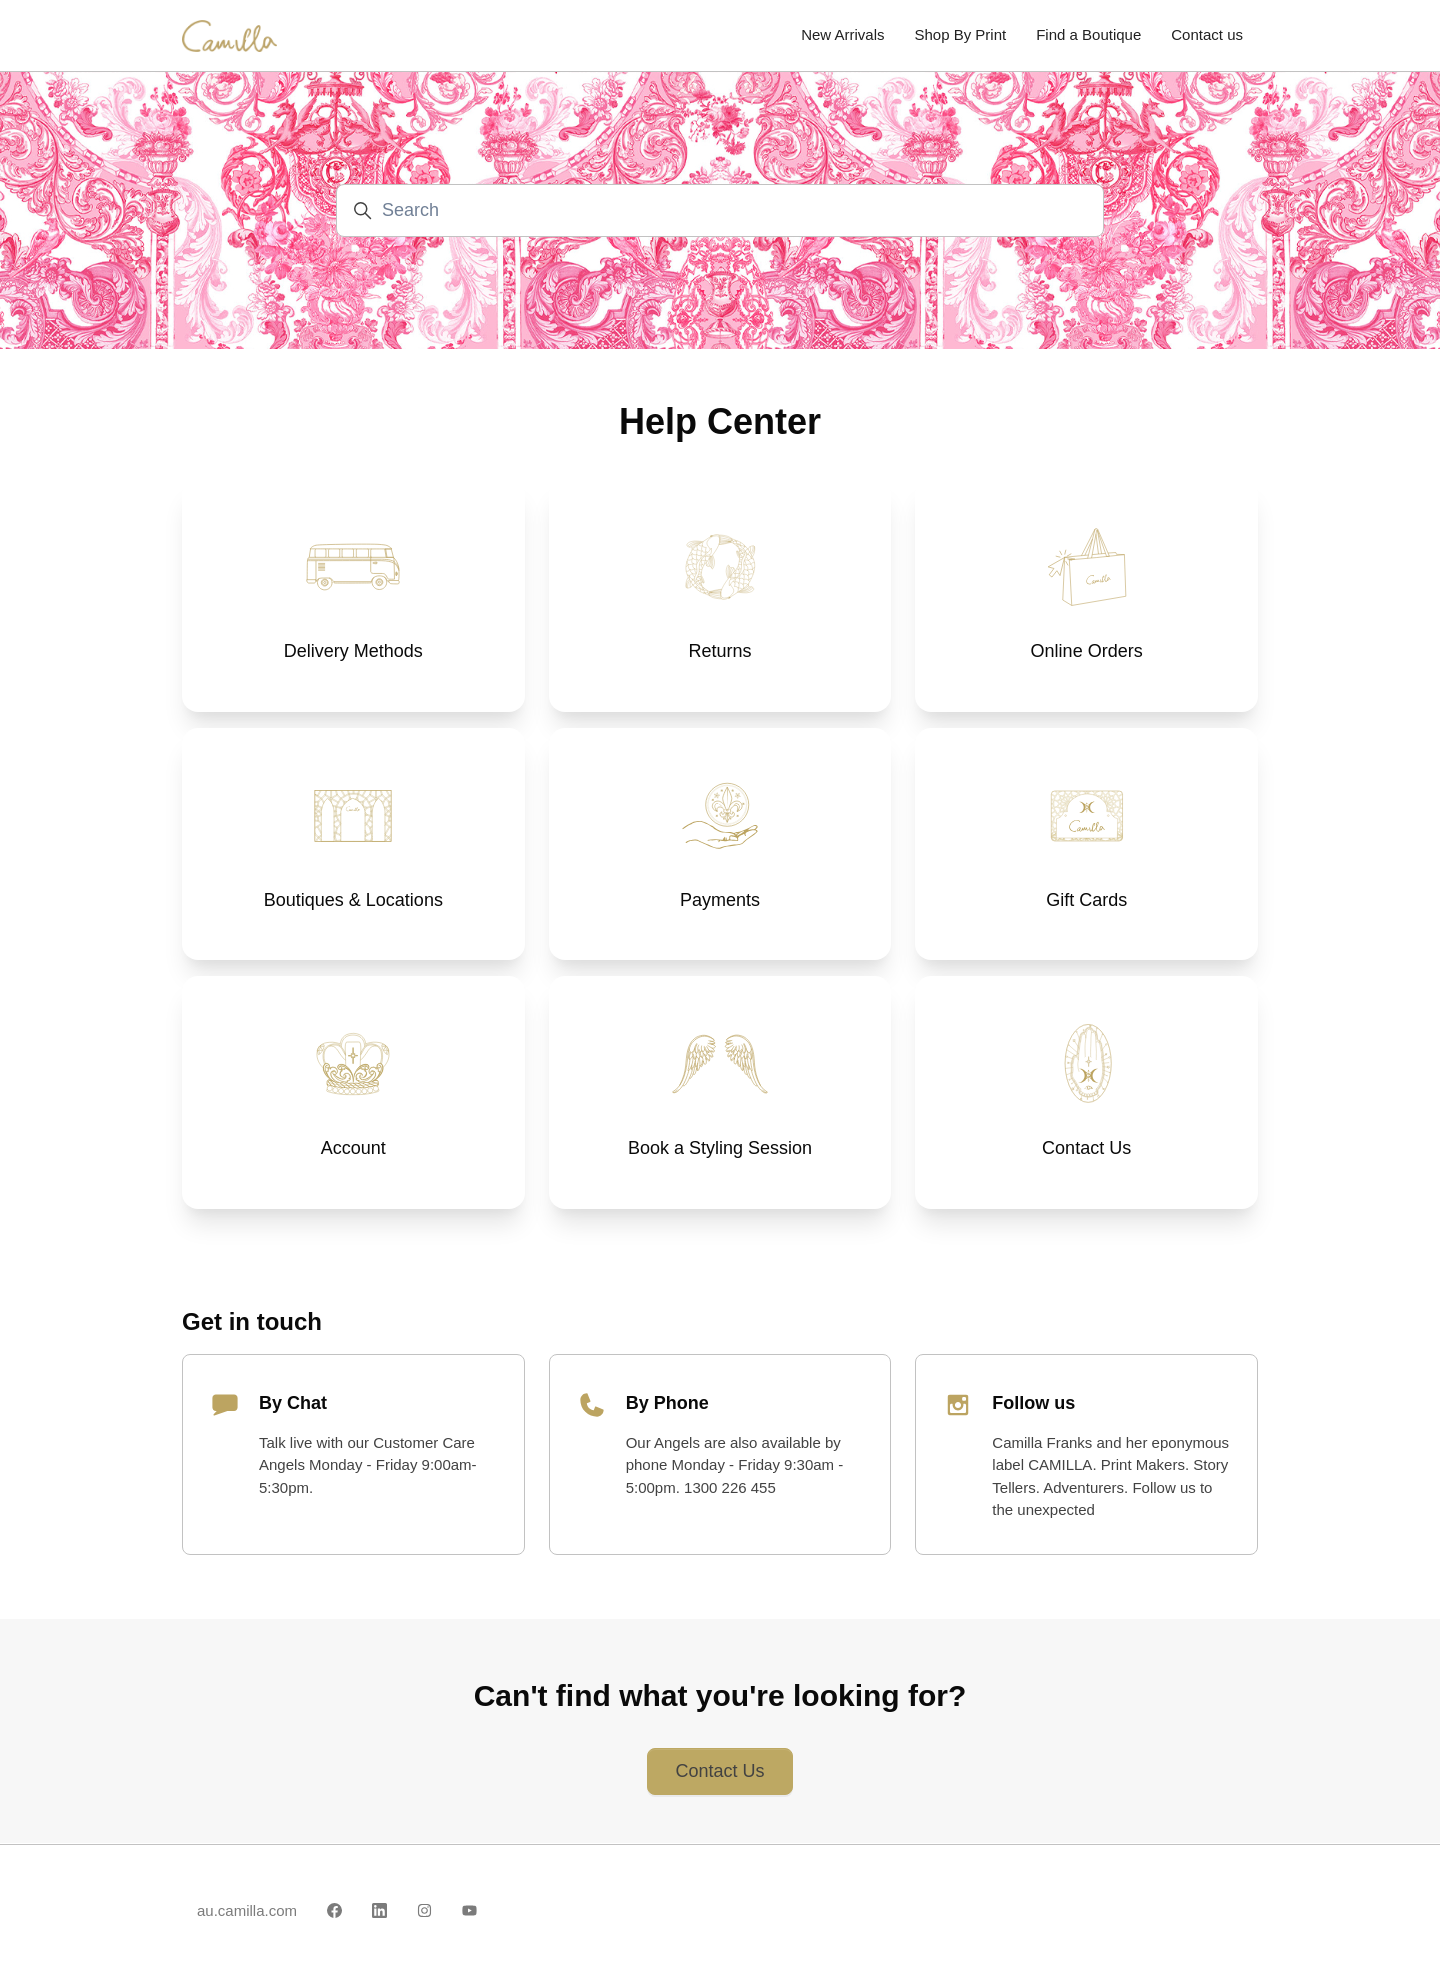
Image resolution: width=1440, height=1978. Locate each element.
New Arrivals (842, 34)
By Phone (667, 1403)
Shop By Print (960, 34)
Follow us (1033, 1403)
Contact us (1207, 34)
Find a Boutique (1088, 34)
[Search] (720, 210)
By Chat (293, 1403)
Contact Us (719, 1771)
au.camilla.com (247, 1910)
